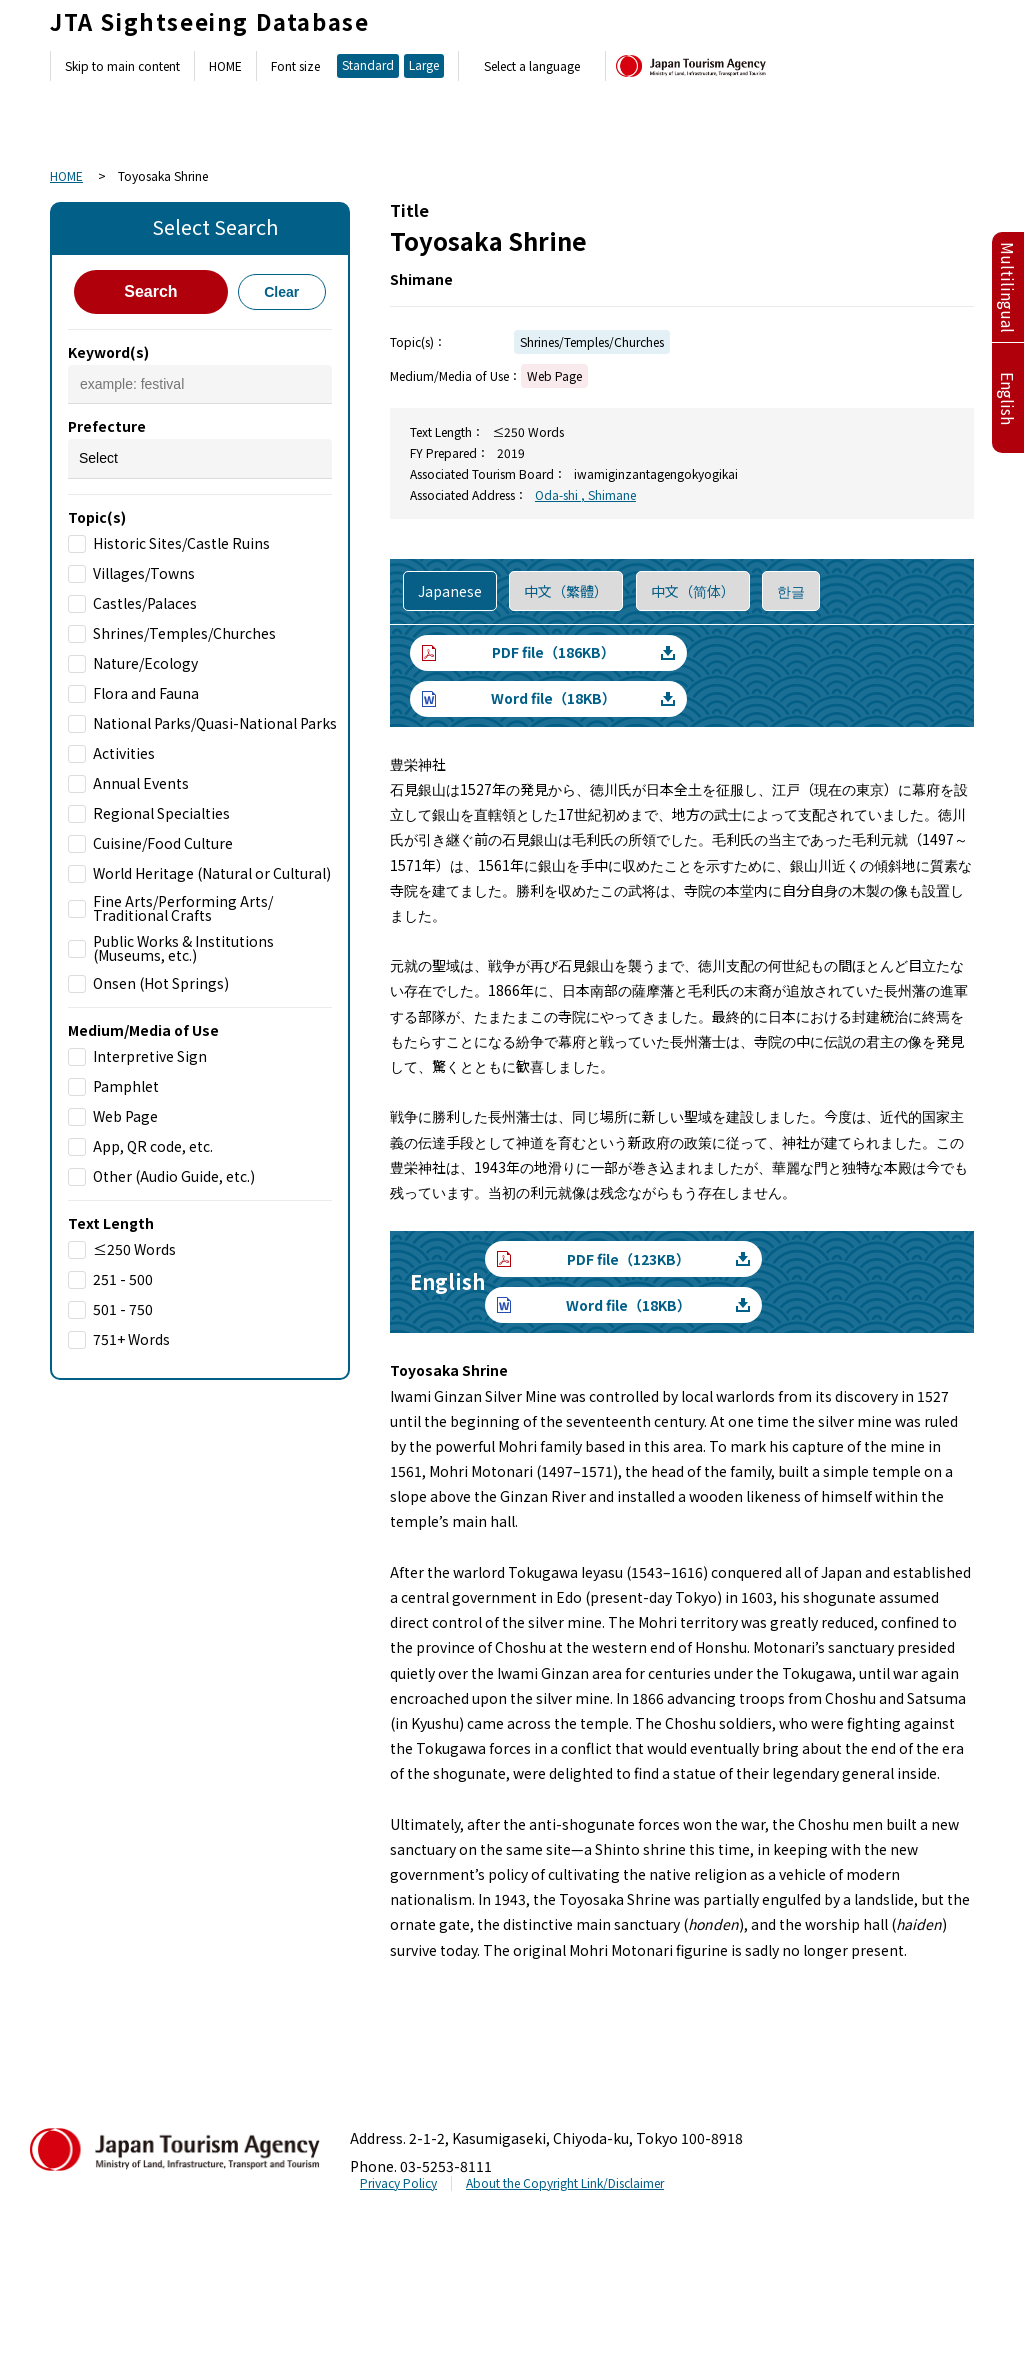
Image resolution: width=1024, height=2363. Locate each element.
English (1008, 398)
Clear (281, 292)
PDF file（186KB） (553, 652)
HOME (225, 66)
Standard (368, 64)
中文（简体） (693, 591)
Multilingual (1008, 287)
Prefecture (107, 426)
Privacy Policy (398, 2182)
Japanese (450, 591)
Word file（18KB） (553, 698)
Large (424, 64)
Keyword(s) (108, 352)
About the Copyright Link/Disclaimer (565, 2182)
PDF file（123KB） (628, 1259)
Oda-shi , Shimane (585, 494)
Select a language (532, 66)
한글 (791, 591)
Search (150, 291)
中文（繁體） (566, 591)
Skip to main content (122, 66)
